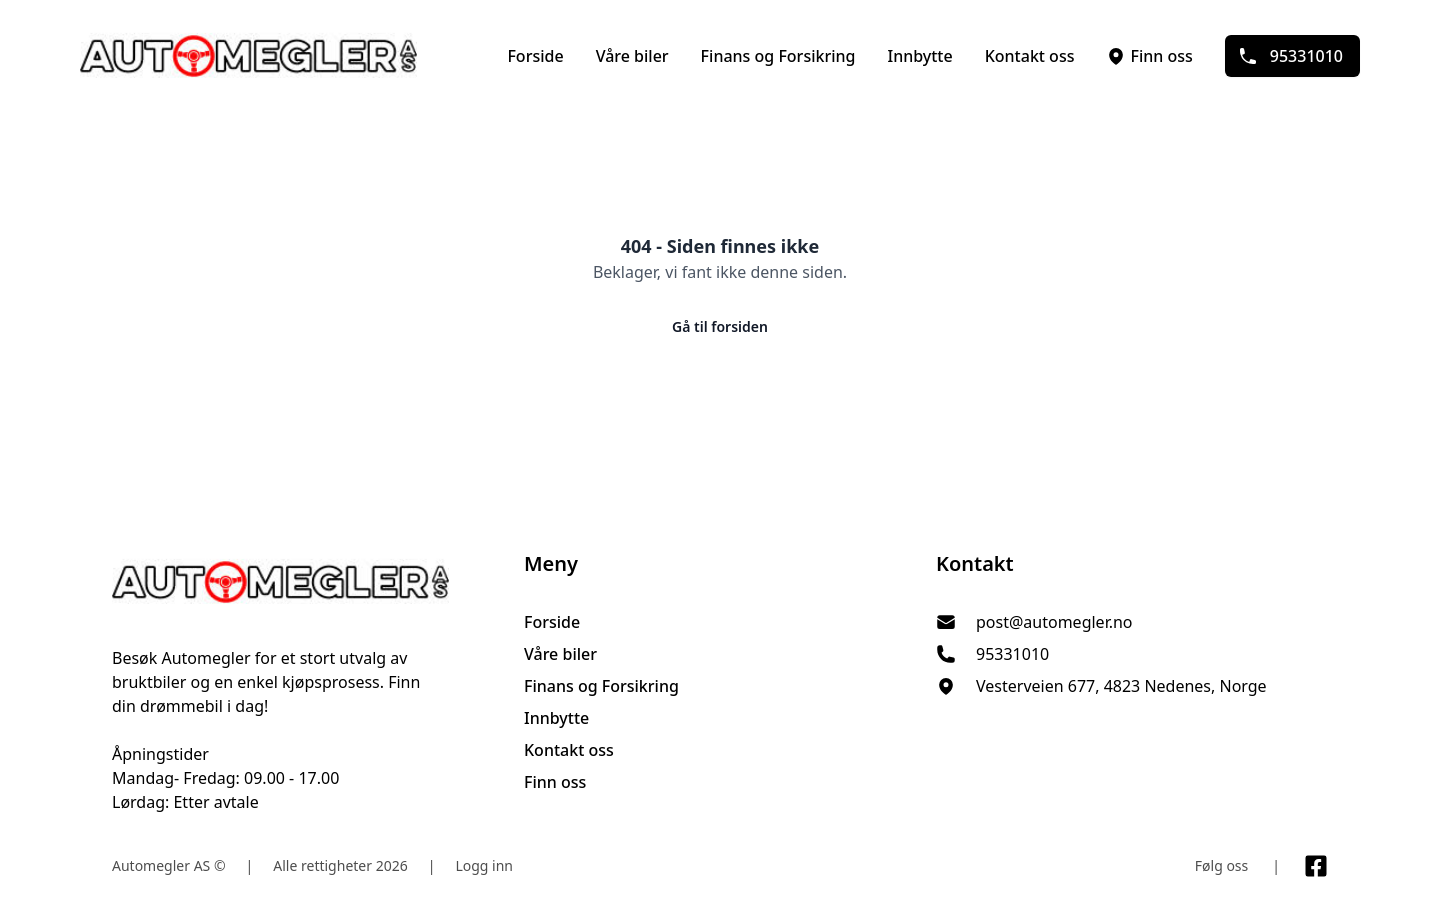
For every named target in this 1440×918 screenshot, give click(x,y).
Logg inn (484, 865)
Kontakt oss (1030, 56)
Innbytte (919, 56)
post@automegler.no (1054, 622)
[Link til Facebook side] (1316, 866)
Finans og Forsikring (778, 56)
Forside (535, 56)
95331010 (1290, 56)
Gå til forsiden (720, 326)
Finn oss (1149, 56)
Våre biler (632, 56)
